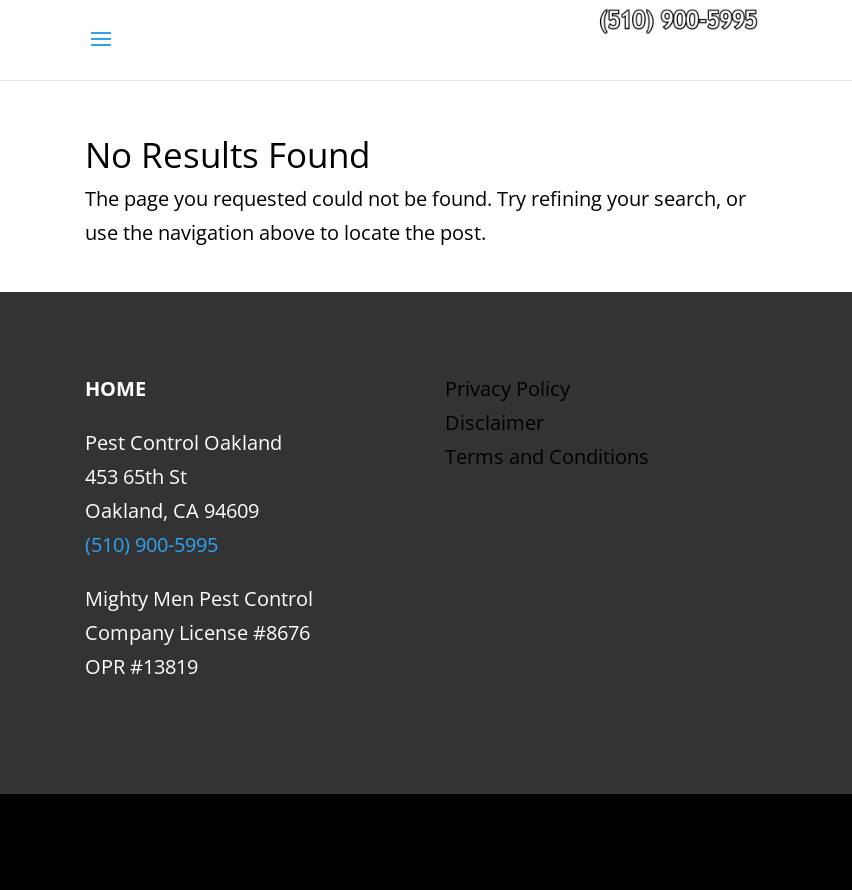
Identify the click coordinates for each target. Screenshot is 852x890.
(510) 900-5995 (151, 544)
